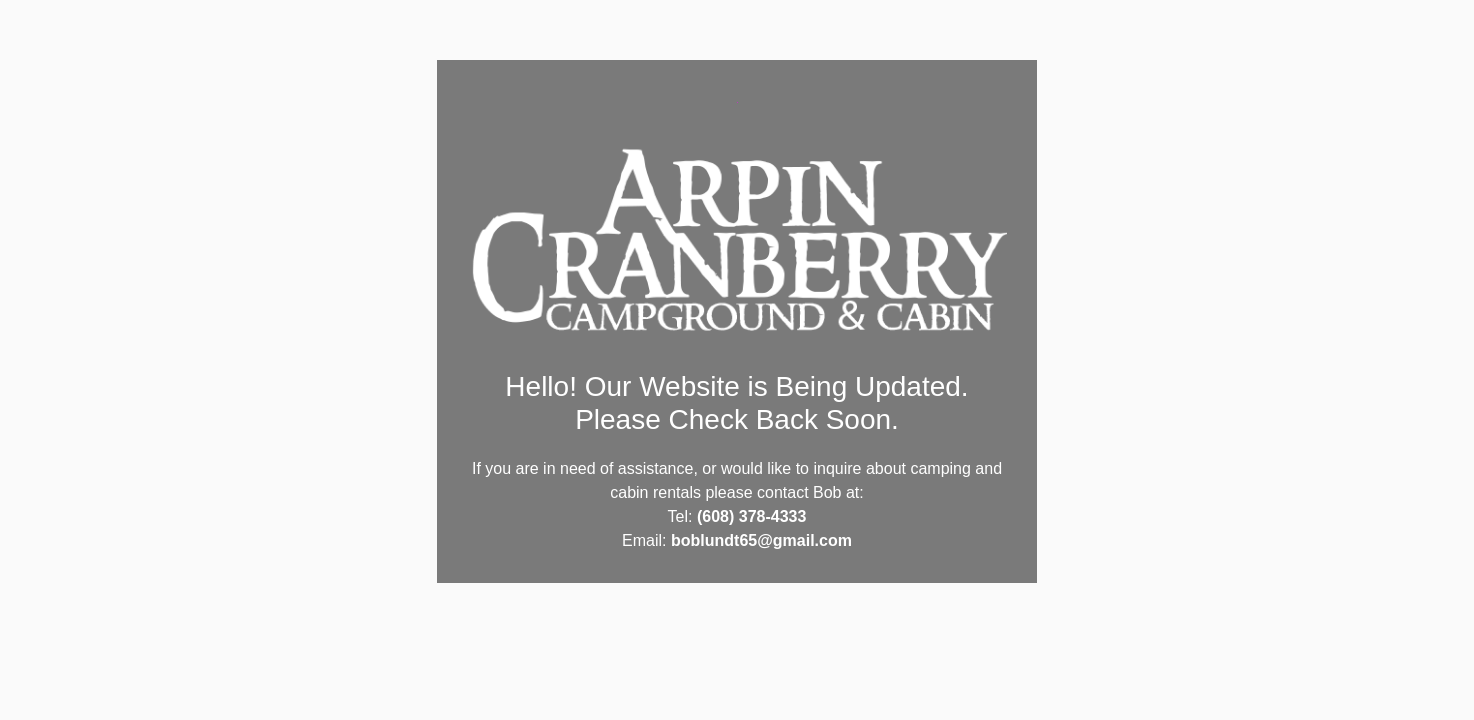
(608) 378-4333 (751, 516)
